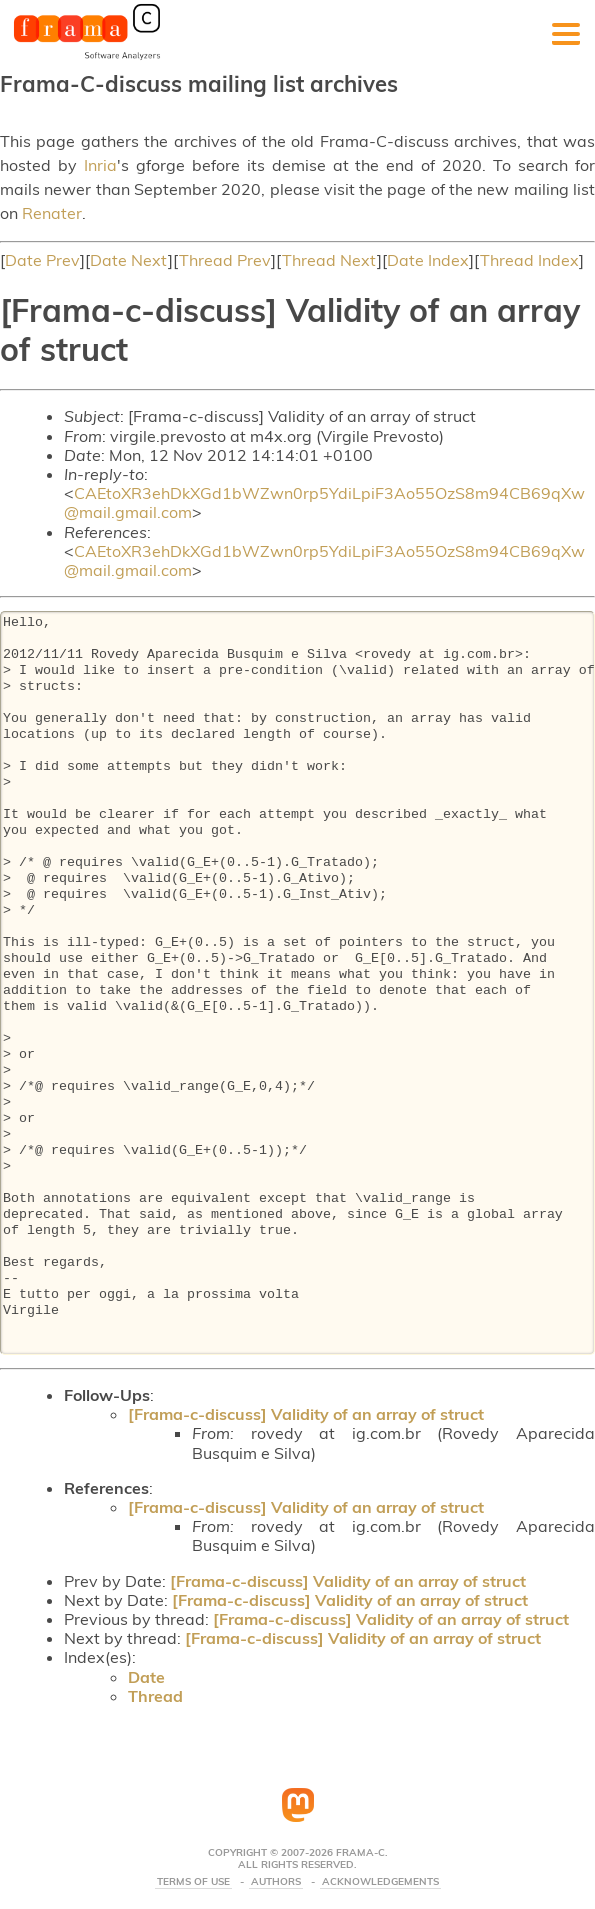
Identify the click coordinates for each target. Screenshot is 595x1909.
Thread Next (329, 260)
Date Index (428, 260)
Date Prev (42, 260)
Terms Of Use (193, 1882)
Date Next (129, 260)
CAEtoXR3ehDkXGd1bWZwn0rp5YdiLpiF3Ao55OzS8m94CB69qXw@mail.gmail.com (324, 502)
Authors (276, 1882)
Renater (52, 213)
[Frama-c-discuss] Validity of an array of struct (306, 1414)
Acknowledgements (380, 1882)
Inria (100, 165)
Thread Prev (225, 260)
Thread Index (529, 260)
